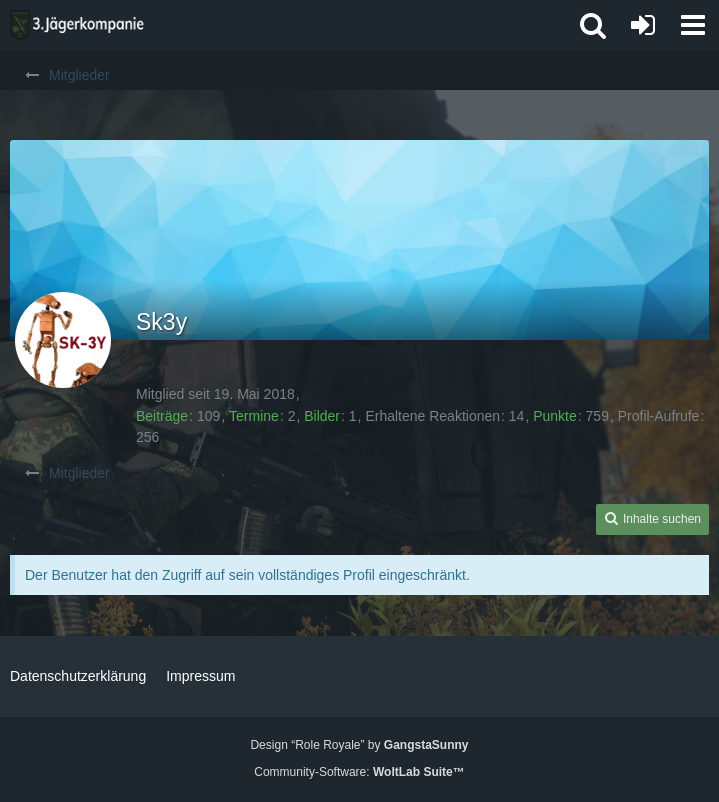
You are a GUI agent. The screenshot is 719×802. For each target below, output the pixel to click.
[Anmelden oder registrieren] (643, 25)
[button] (693, 25)
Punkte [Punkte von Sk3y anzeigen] (555, 416)
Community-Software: (359, 772)
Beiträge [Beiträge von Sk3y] (162, 416)
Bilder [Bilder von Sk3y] (322, 416)
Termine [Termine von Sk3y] (254, 416)
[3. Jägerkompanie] (77, 25)
